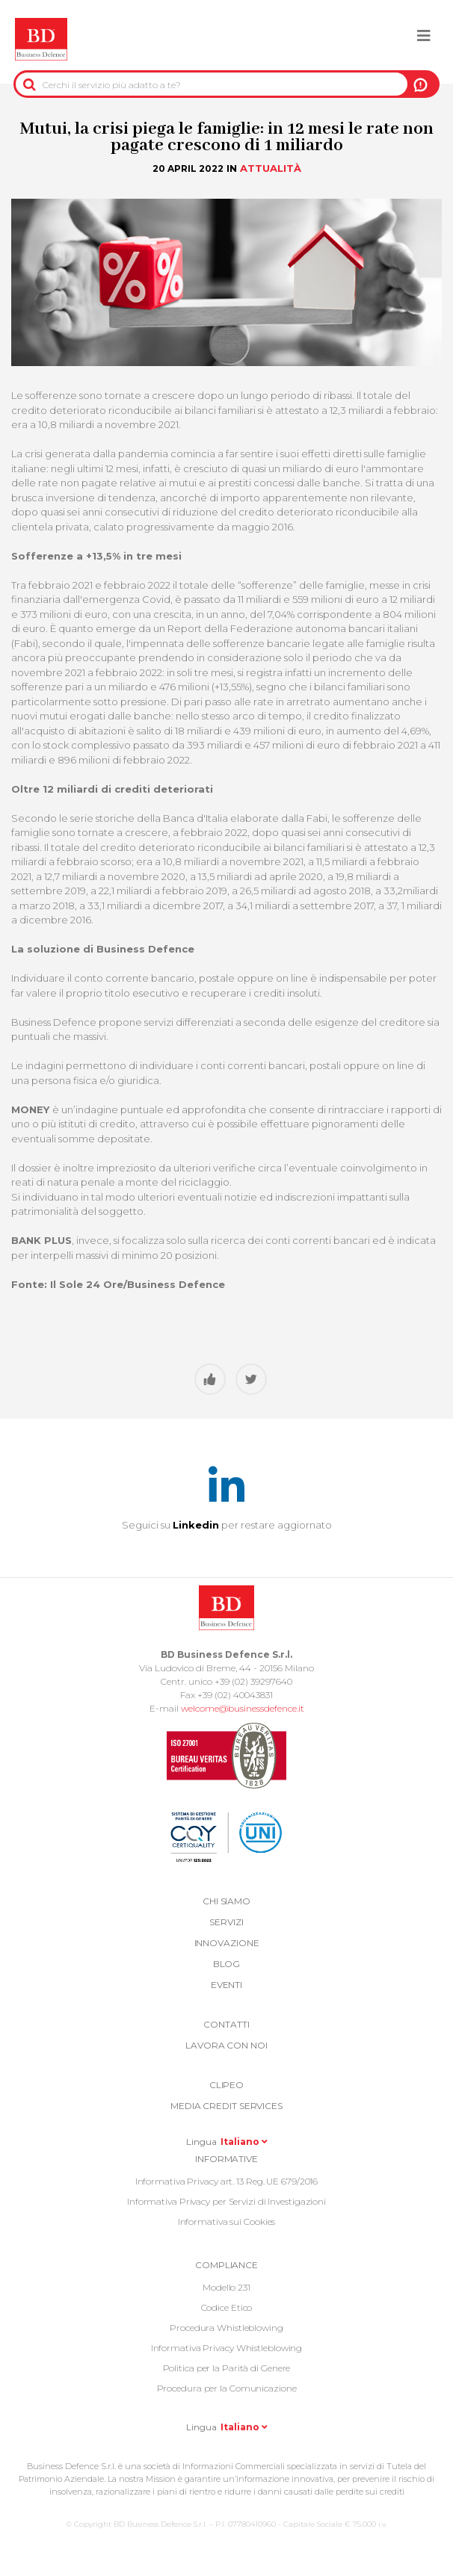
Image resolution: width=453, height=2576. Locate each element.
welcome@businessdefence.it (242, 1708)
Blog (227, 1963)
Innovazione (226, 1942)
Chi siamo (226, 1901)
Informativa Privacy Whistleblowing (227, 2347)
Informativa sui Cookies (227, 2221)
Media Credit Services (226, 2105)
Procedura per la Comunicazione (227, 2388)
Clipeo (226, 2084)
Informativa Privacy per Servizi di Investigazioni (226, 2201)
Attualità (270, 168)
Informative (226, 2158)
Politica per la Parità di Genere (227, 2368)
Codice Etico (227, 2307)
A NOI (420, 84)
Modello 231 (226, 2287)
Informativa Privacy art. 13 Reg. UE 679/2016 (226, 2181)
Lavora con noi (226, 2045)
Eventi (226, 1984)
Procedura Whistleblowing (226, 2327)
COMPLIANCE (226, 2264)
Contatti (226, 2024)
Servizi (226, 1922)
